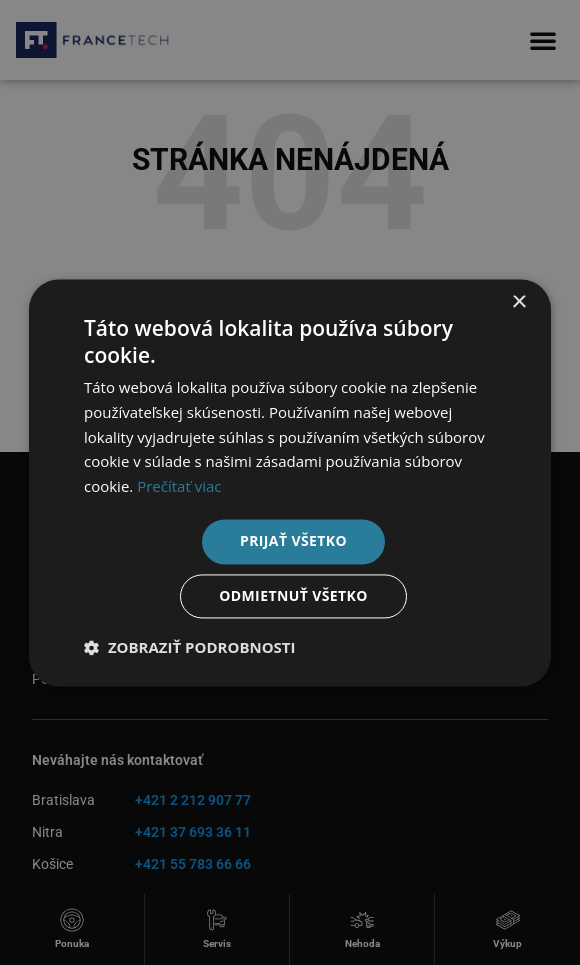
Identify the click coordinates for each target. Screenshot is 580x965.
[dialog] (290, 482)
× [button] (518, 302)
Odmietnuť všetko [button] (293, 595)
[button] (190, 647)
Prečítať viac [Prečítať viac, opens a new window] (179, 487)
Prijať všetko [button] (293, 540)
